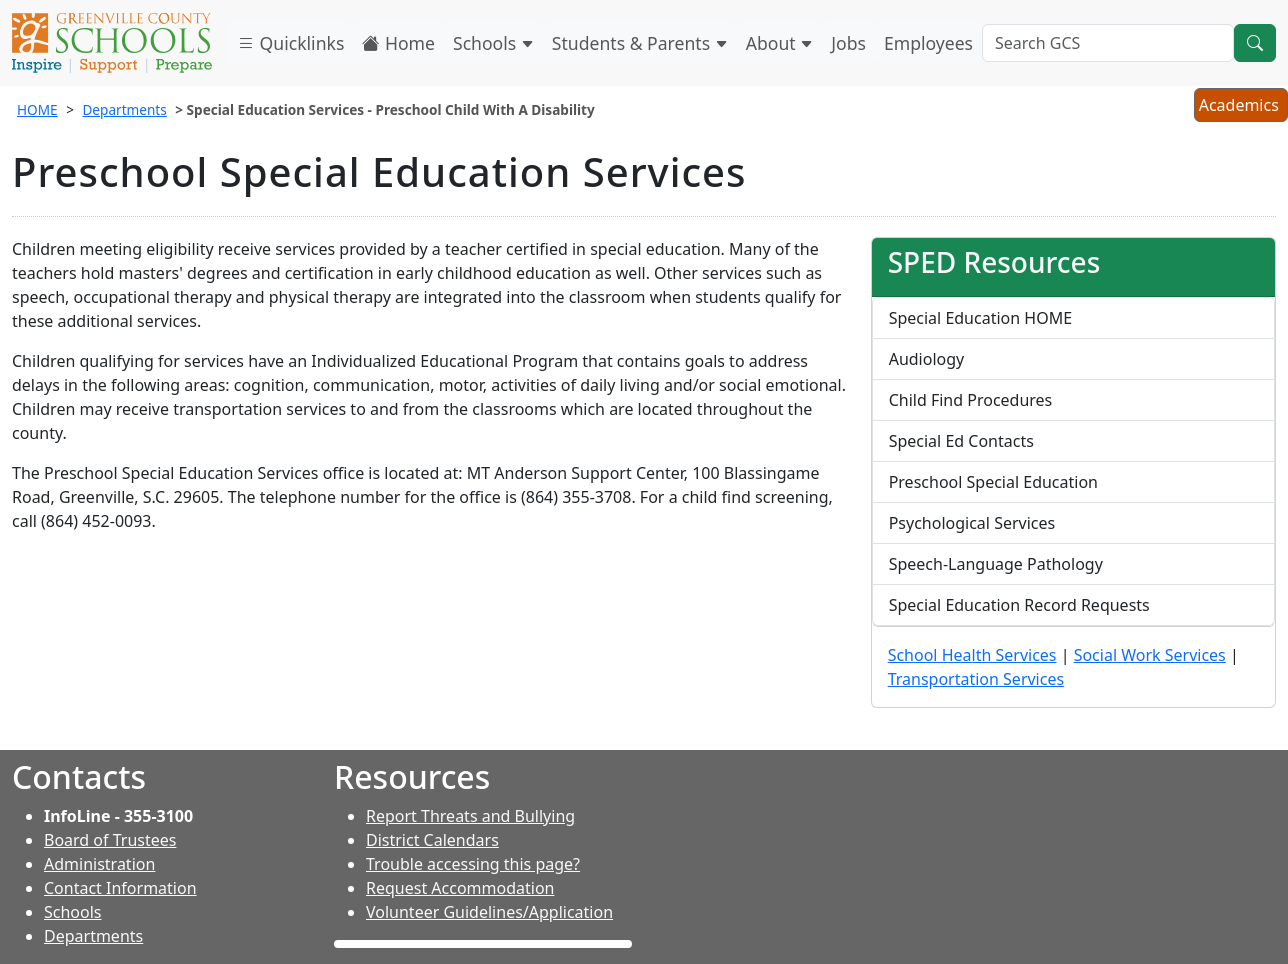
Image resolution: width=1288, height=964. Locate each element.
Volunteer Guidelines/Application (489, 912)
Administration (99, 864)
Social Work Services (1150, 655)
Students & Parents (640, 43)
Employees (928, 43)
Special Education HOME (980, 318)
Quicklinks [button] (290, 43)
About (780, 43)
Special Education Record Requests (1019, 605)
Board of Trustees (110, 840)
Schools (493, 43)
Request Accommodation (460, 888)
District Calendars (432, 840)
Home (398, 43)
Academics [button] (1240, 107)
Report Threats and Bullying (470, 816)
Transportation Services (976, 679)
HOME (37, 109)
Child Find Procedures (971, 400)
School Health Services (972, 655)
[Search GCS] (1108, 43)
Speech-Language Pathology (996, 564)
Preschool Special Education (993, 482)
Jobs (848, 43)
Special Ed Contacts (961, 441)
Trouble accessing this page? (473, 864)
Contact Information (120, 888)
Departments (124, 109)
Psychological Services (972, 523)
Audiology (927, 359)
